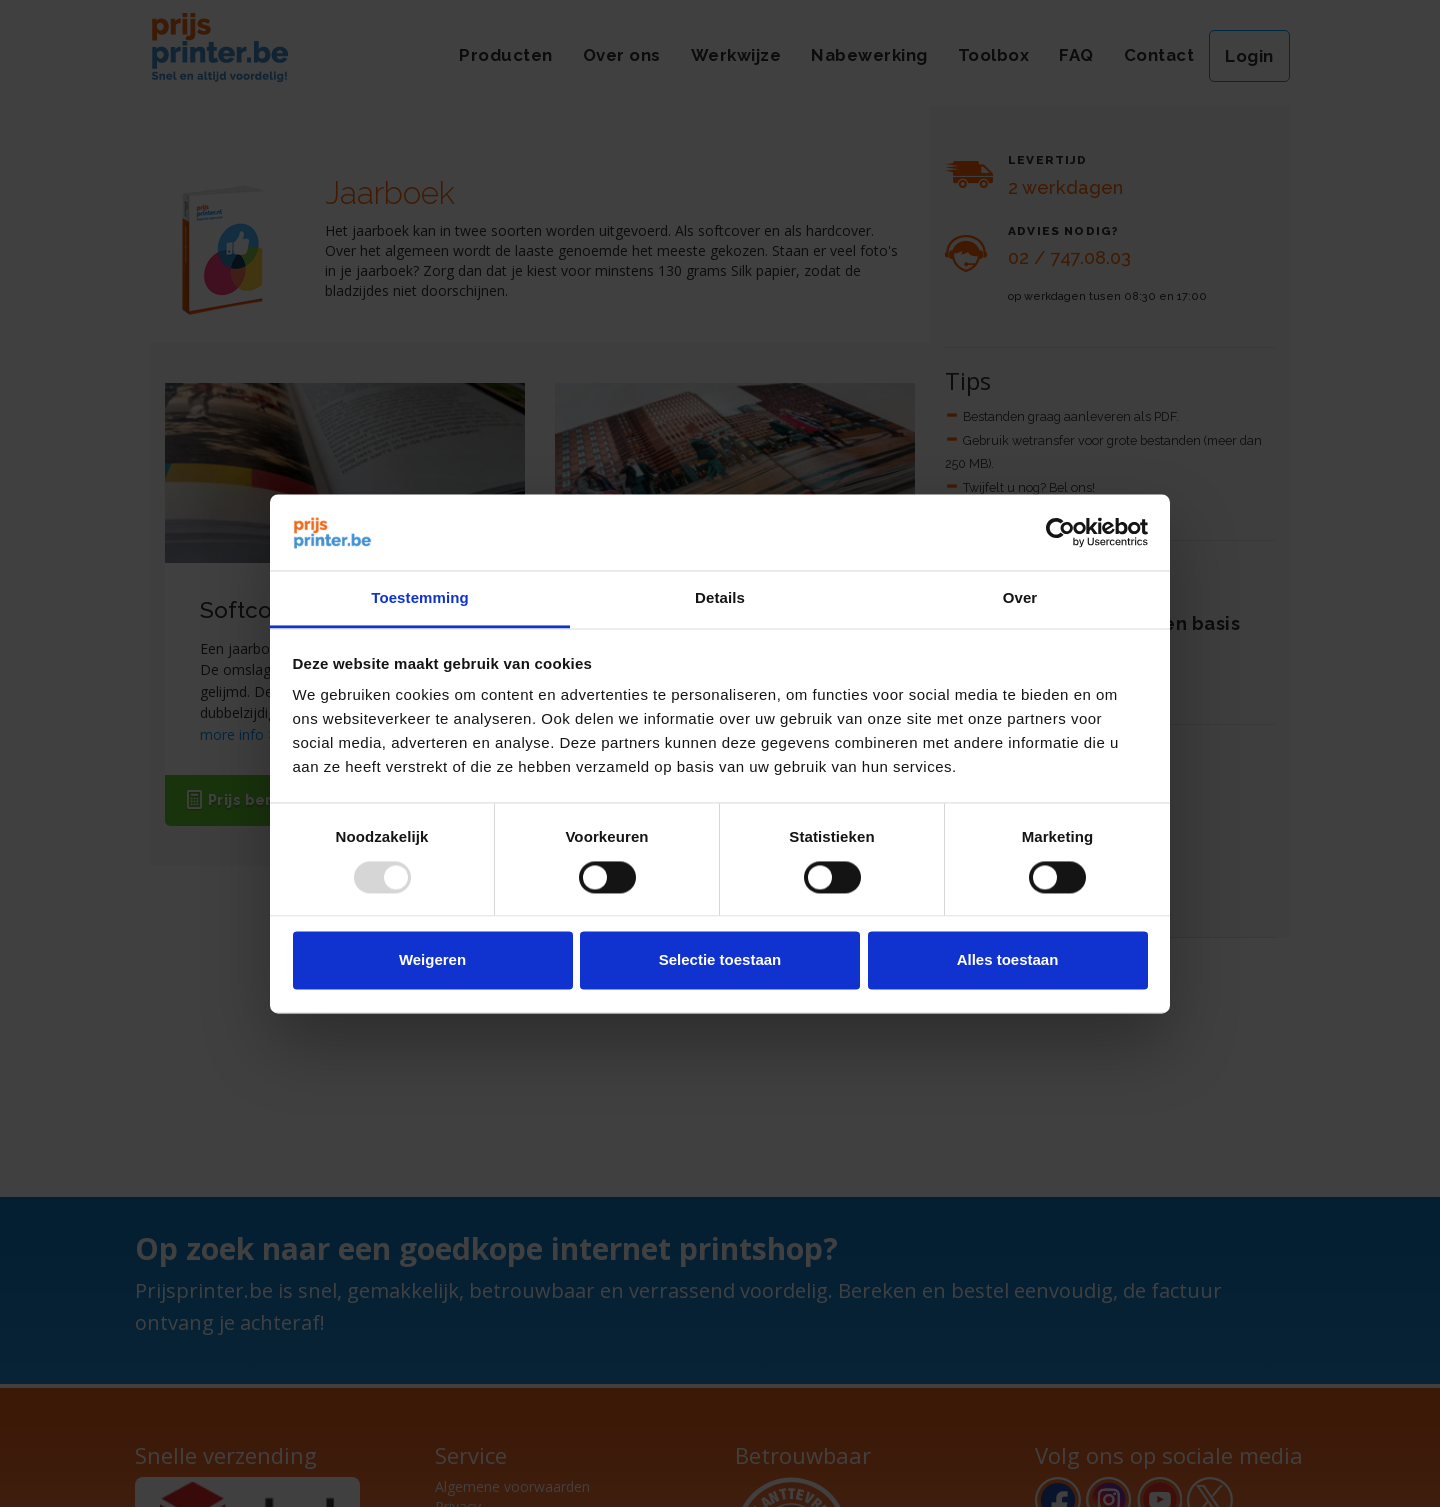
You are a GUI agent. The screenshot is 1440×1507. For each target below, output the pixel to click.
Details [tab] (720, 598)
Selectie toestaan (720, 960)
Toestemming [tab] (420, 598)
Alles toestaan (1008, 960)
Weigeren (432, 960)
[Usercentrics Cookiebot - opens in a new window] (1060, 532)
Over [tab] (1020, 598)
